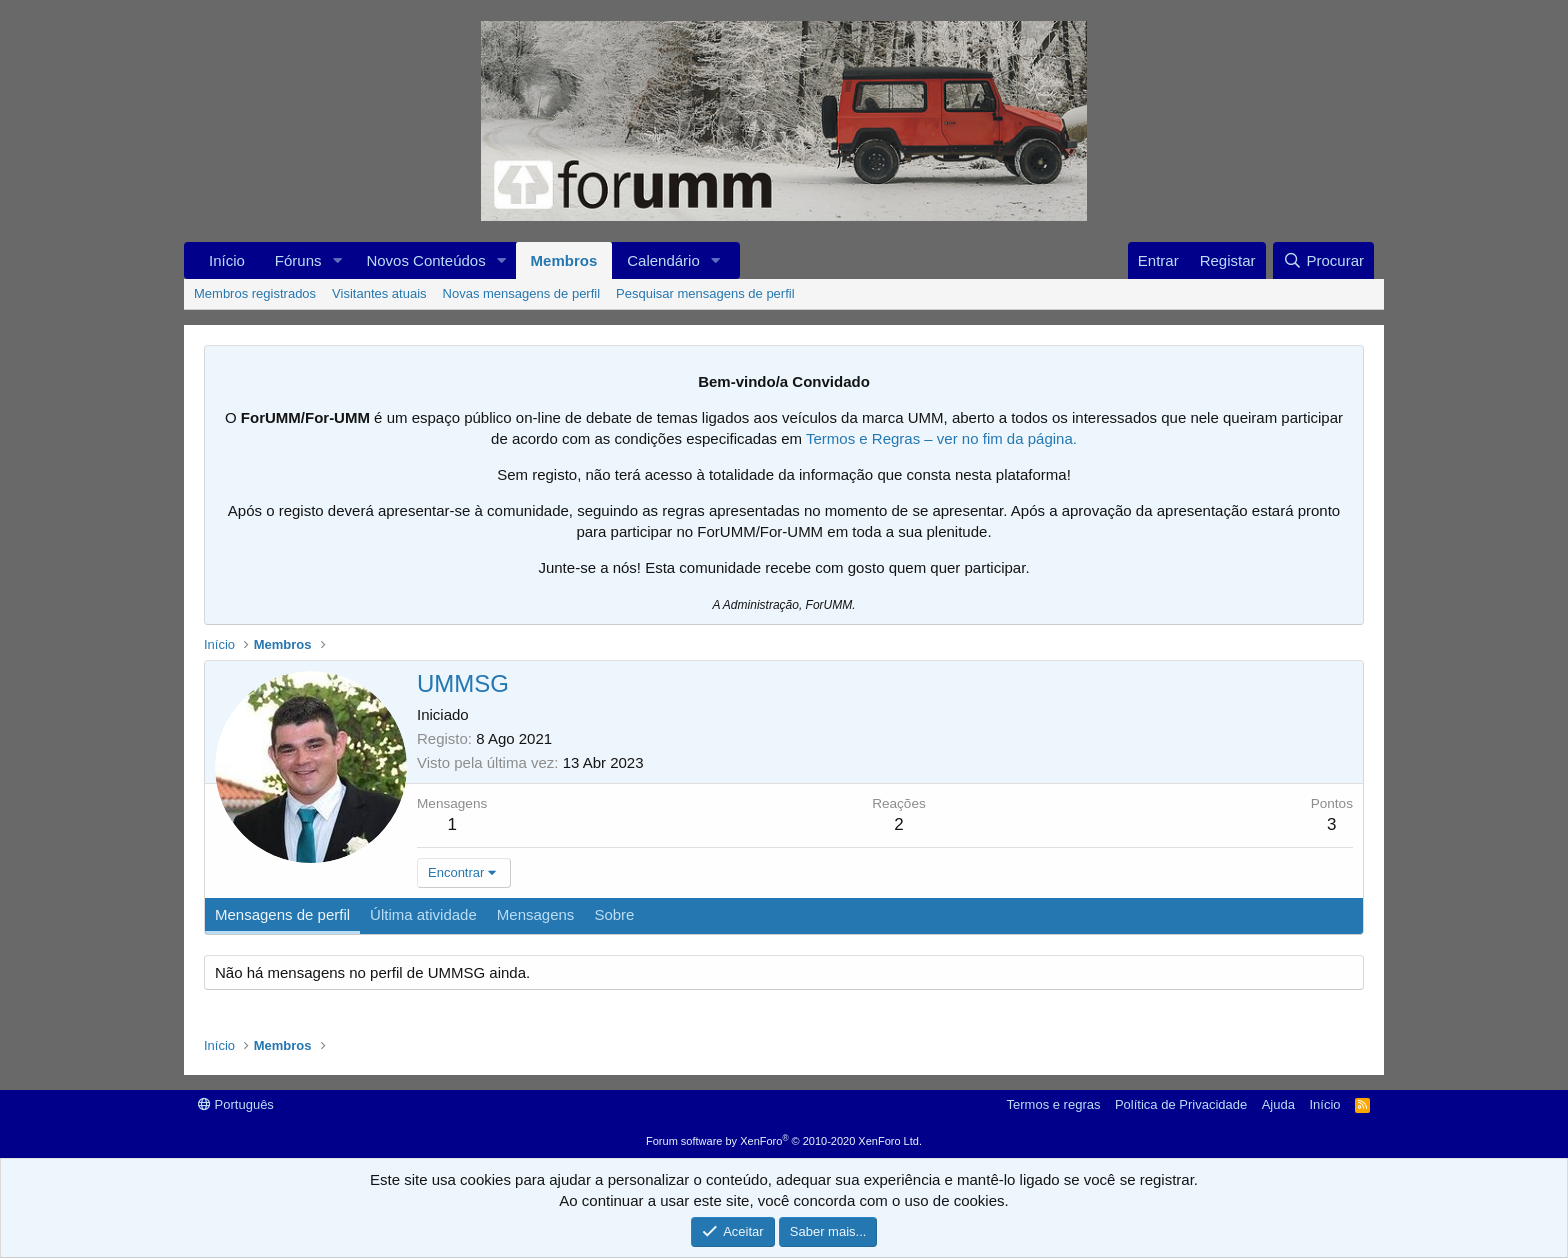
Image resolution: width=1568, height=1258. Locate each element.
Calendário (663, 260)
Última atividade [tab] (423, 914)
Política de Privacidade (1181, 1104)
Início (227, 260)
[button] (337, 260)
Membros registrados (255, 293)
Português (236, 1104)
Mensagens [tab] (536, 914)
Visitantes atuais (379, 293)
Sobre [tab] (614, 914)
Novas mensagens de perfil (522, 293)
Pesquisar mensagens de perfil (705, 293)
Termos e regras (1054, 1104)
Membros (564, 260)
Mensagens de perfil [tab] (282, 914)
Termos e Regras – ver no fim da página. (941, 438)
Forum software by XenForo (784, 1141)
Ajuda (1278, 1104)
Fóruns (298, 260)
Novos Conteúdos (425, 260)
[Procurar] (1323, 260)
